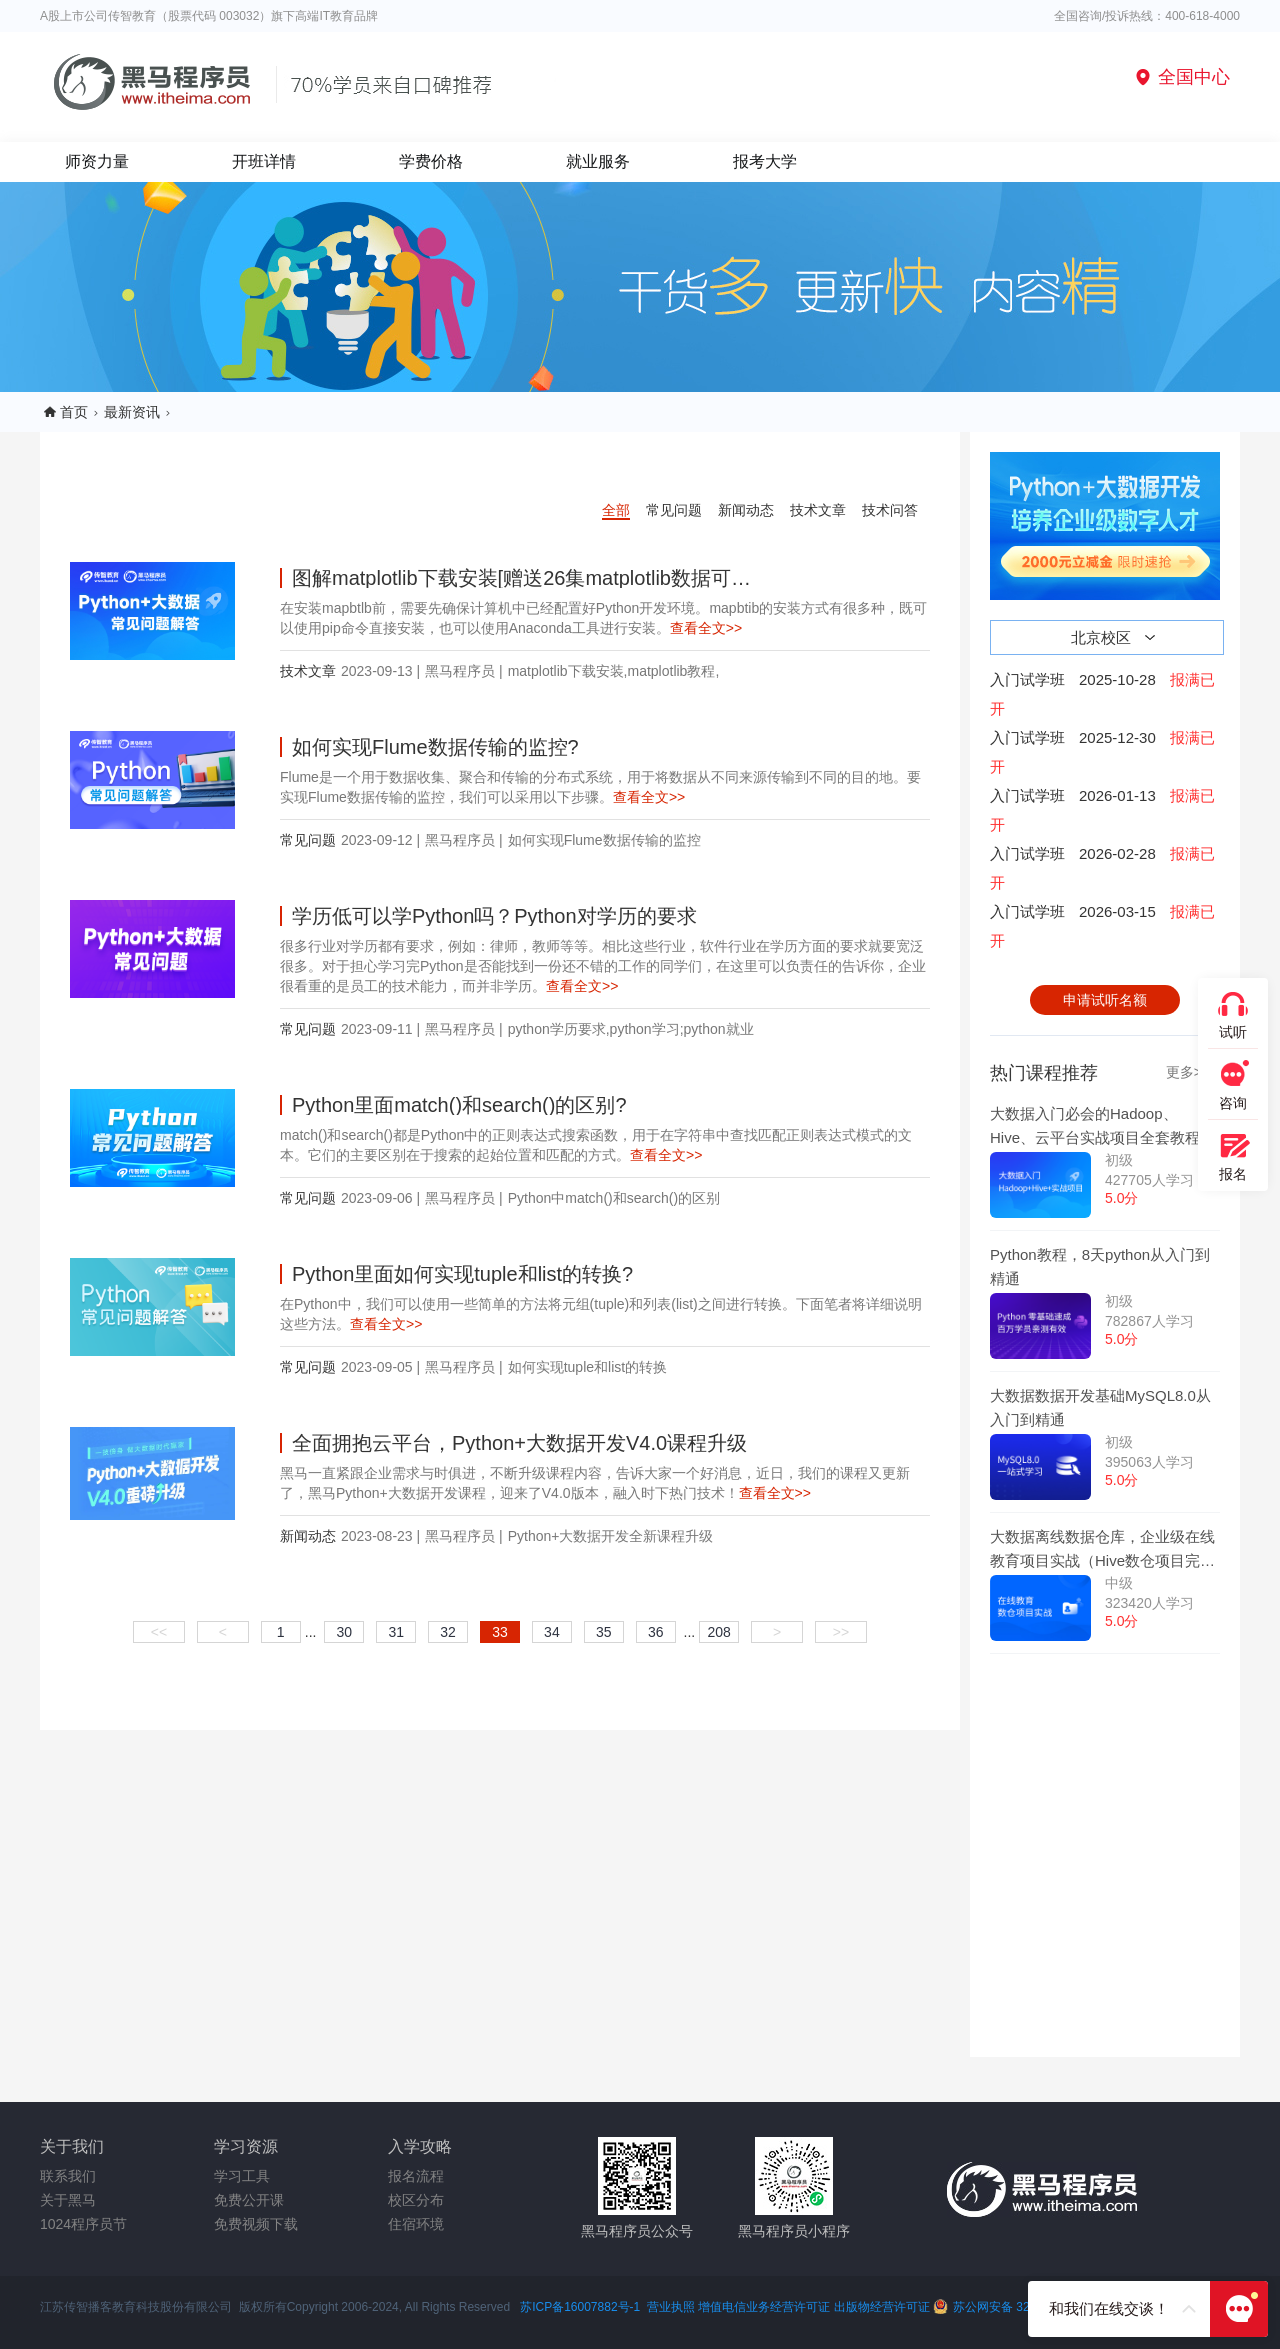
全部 (616, 510)
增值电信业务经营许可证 (764, 2307)
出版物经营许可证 (883, 2307)
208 (719, 1632)
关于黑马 (68, 2200)
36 (656, 1632)
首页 (74, 412)
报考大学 (765, 161)
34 (552, 1632)
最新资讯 (132, 412)
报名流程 (416, 2176)
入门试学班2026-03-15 (1102, 926)
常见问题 (674, 510)
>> (841, 1632)
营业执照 (671, 2307)
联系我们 (68, 2176)
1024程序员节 (83, 2224)
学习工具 (242, 2176)
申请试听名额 (1105, 1000)
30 (345, 1632)
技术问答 (890, 510)
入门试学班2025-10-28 (1102, 694)
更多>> (1188, 1072)
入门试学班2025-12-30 (1102, 752)
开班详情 (264, 161)
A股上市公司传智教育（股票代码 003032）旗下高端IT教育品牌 (209, 16)
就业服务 (598, 161)
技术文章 (818, 510)
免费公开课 (249, 2200)
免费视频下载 (256, 2224)
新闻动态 (746, 510)
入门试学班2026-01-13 (1102, 810)
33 (500, 1632)
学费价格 (431, 161)
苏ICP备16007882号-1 (580, 2307)
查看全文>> (706, 628)
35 (604, 1632)
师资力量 (97, 161)
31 (396, 1632)
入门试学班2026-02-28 (1102, 868)
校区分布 (416, 2200)
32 (448, 1632)
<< (159, 1632)
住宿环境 (416, 2224)
